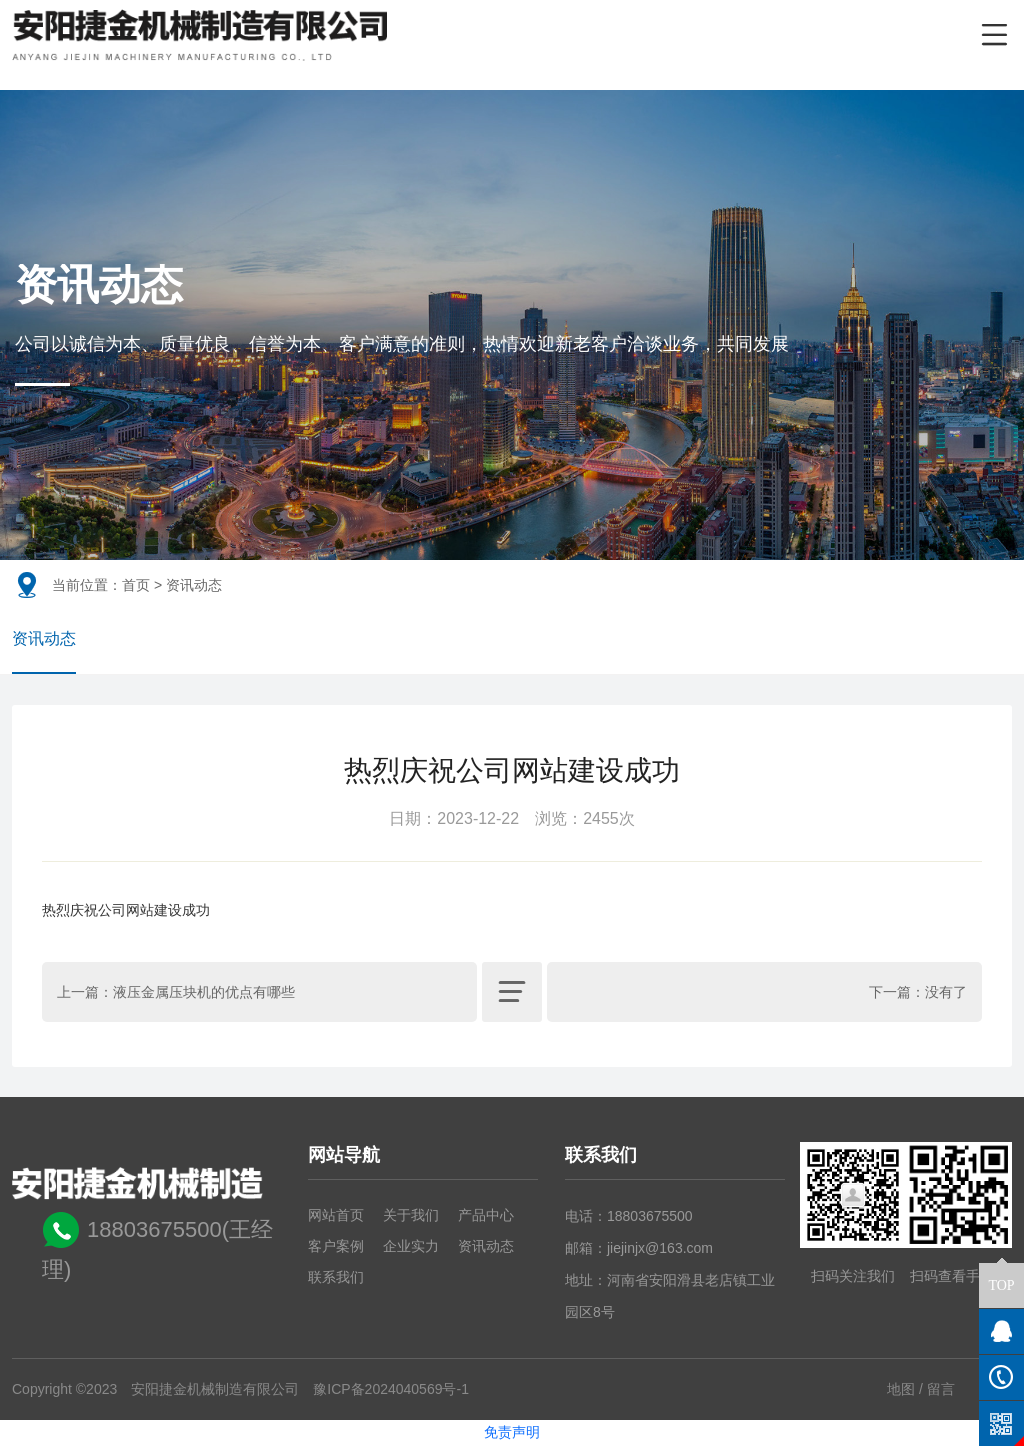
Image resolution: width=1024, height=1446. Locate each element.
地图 (901, 1390)
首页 (136, 585)
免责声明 (512, 1433)
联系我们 (336, 1278)
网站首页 (336, 1216)
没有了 (946, 993)
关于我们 (411, 1216)
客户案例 (336, 1247)
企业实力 (411, 1247)
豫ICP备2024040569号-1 (391, 1390)
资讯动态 (44, 639)
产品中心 (486, 1216)
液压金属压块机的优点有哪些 (204, 993)
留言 (941, 1390)
